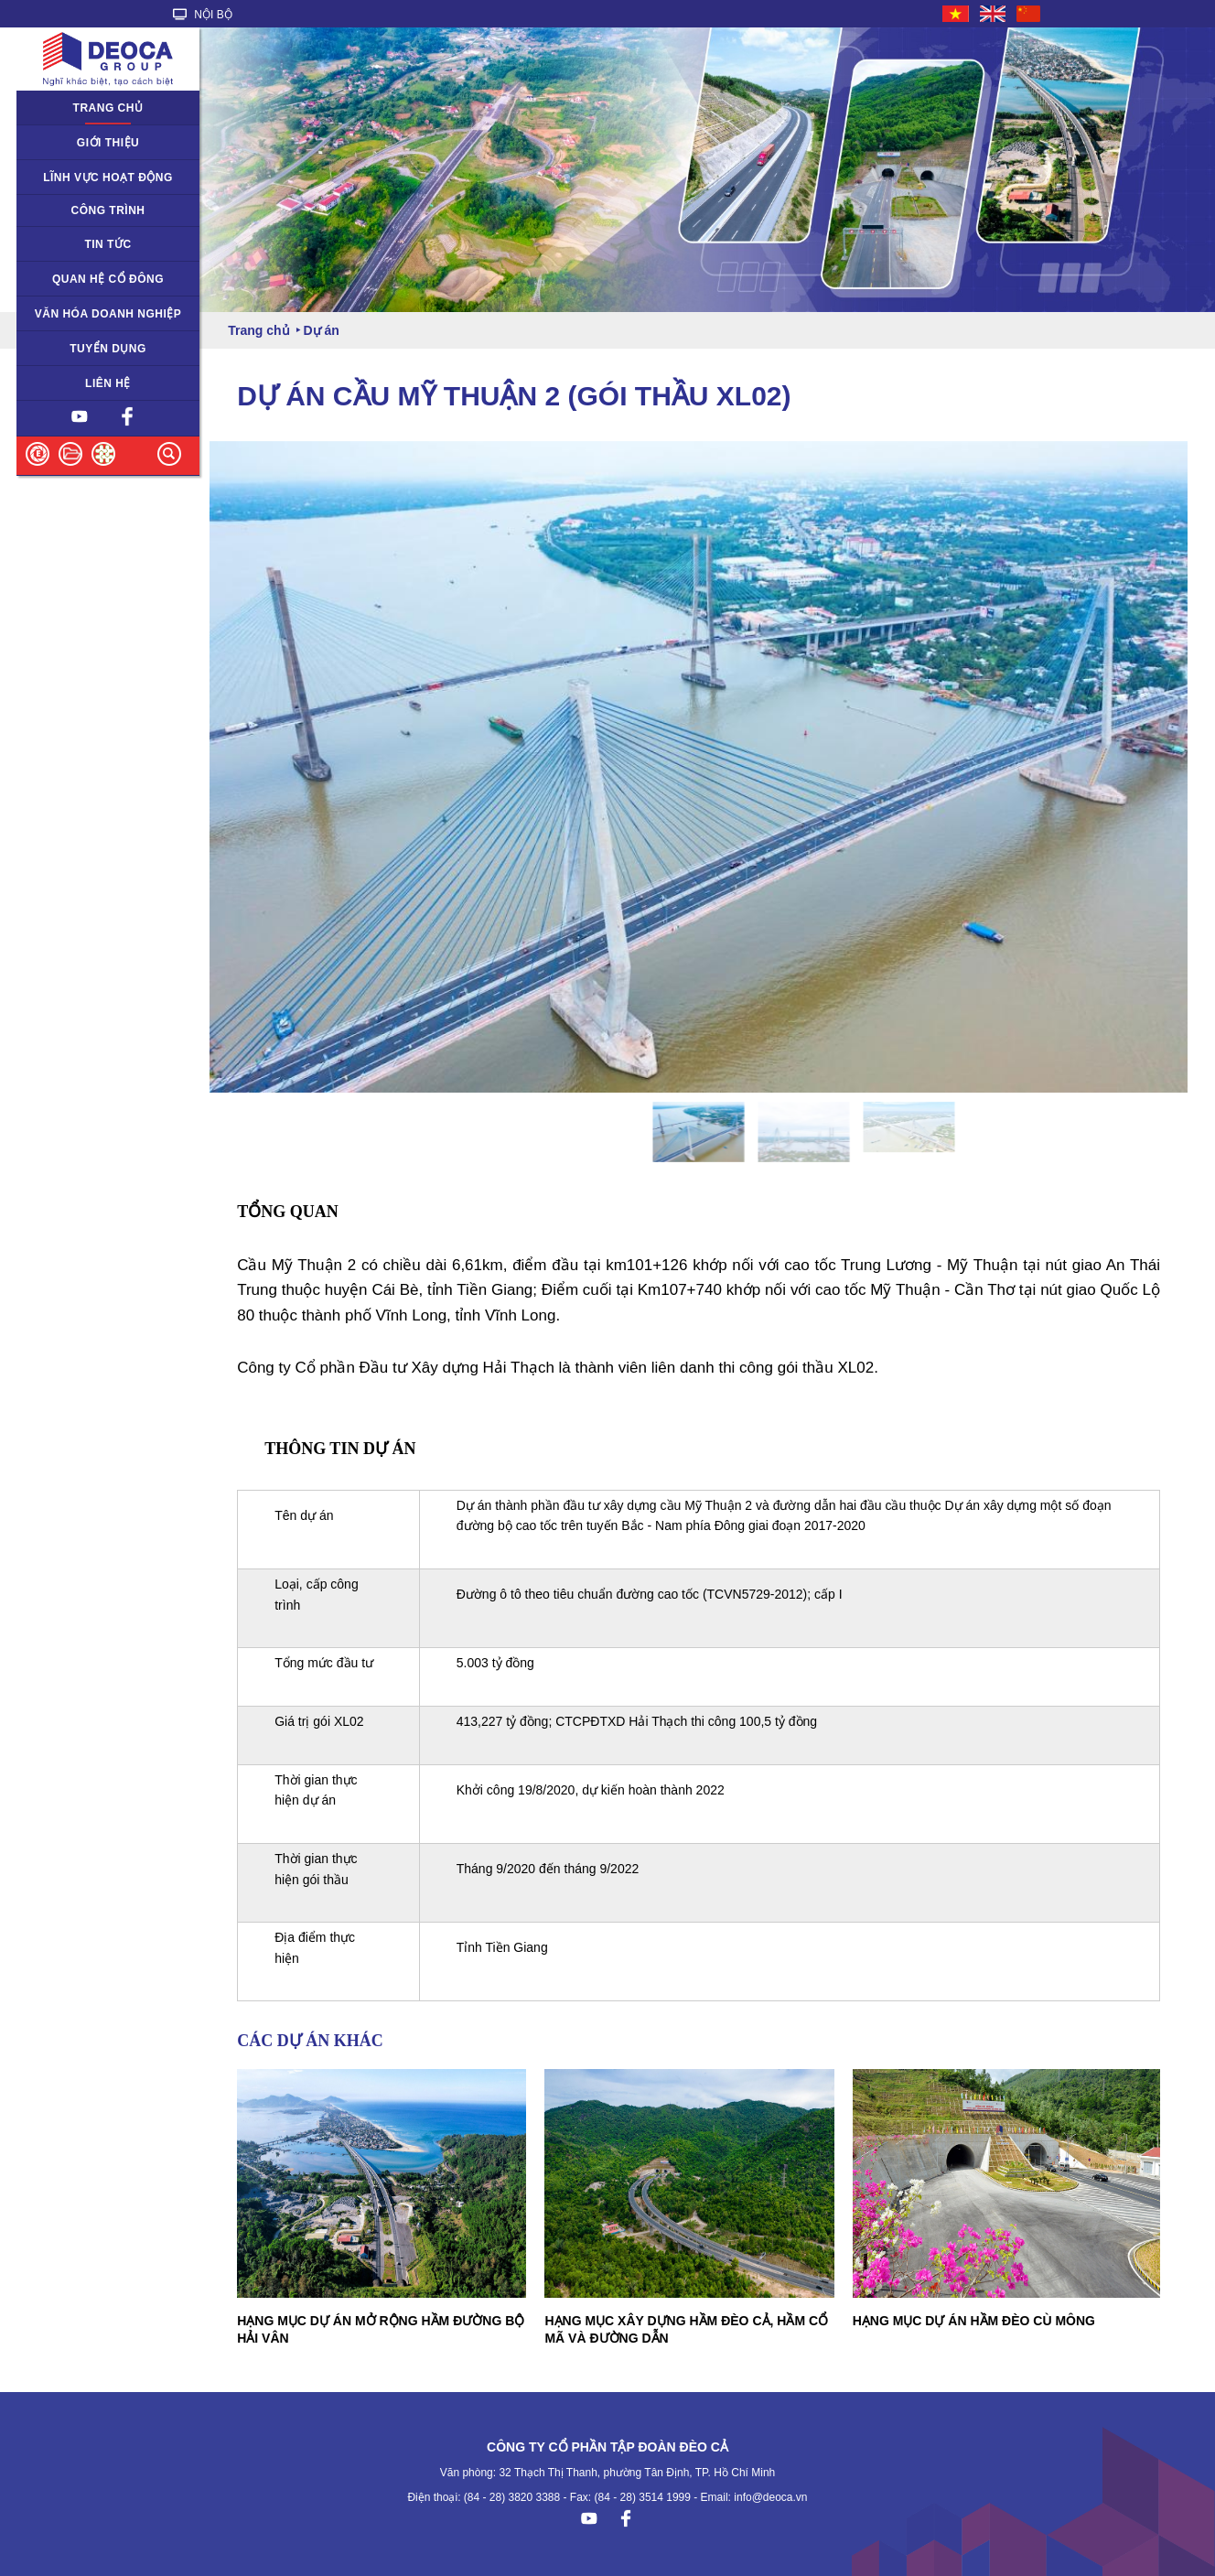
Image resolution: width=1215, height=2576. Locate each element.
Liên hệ (108, 383)
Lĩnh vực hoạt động (108, 177)
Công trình (108, 210)
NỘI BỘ (202, 14)
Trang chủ (108, 108)
